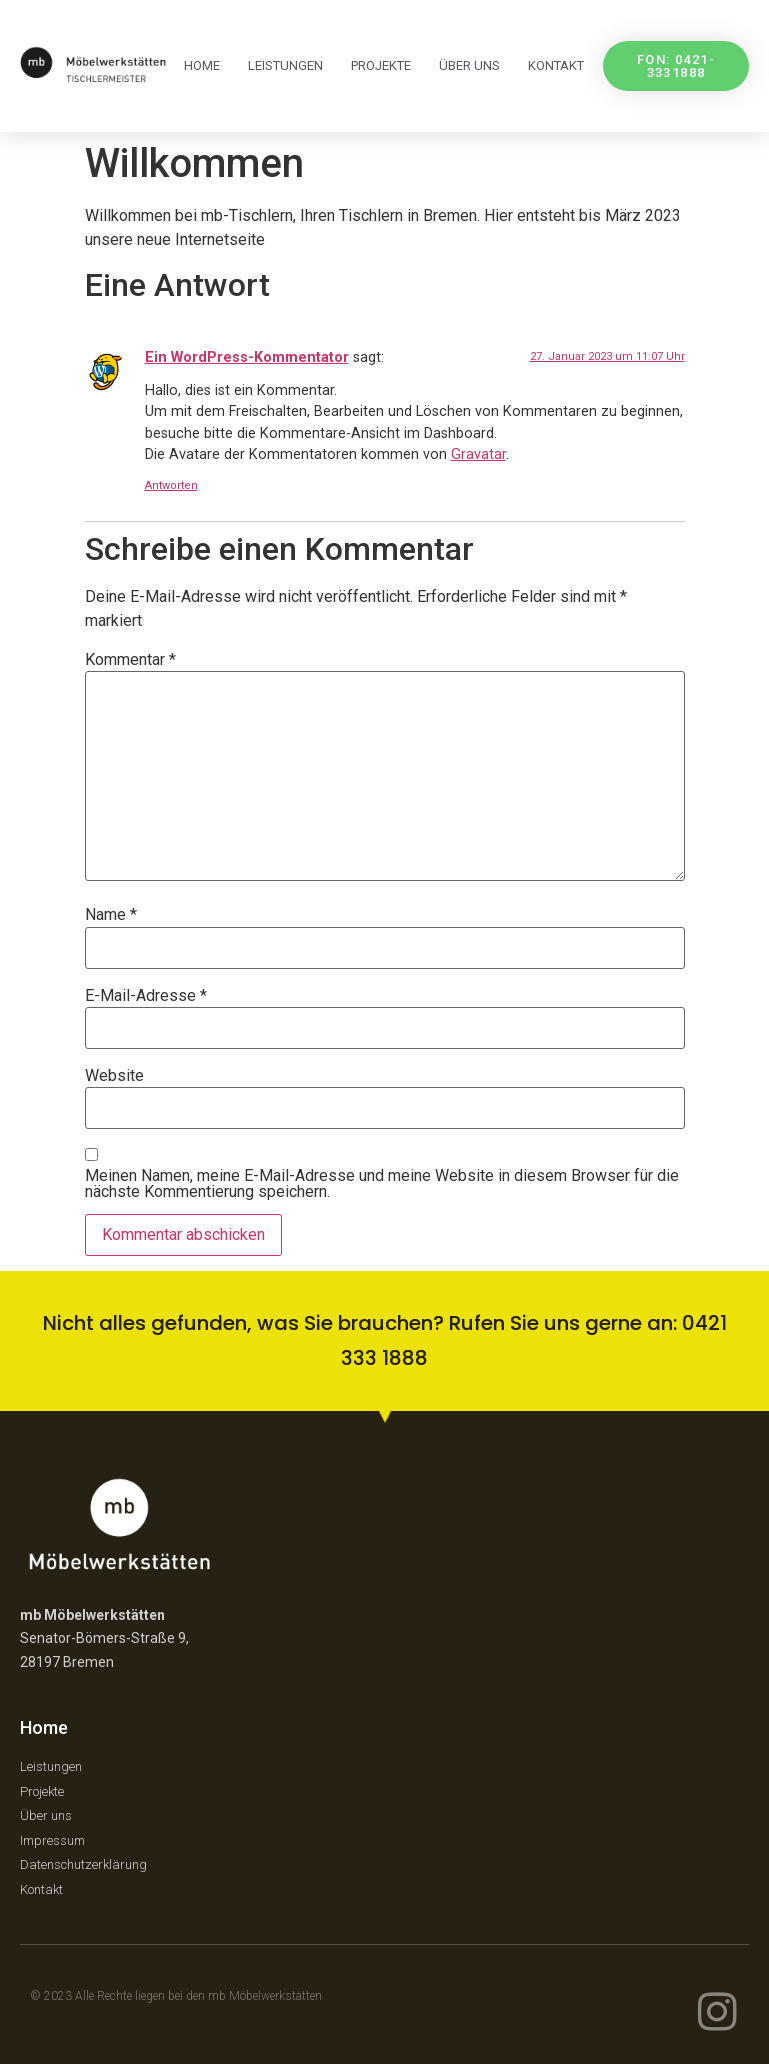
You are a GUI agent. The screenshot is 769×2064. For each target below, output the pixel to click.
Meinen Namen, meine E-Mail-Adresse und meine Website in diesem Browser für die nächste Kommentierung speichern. (382, 1184)
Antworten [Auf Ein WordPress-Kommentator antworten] (171, 485)
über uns (469, 65)
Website (114, 1076)
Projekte (381, 65)
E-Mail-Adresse (146, 996)
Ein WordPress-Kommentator (247, 357)
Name (111, 915)
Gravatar (478, 454)
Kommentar (130, 660)
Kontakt (556, 65)
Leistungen (285, 65)
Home (202, 65)
